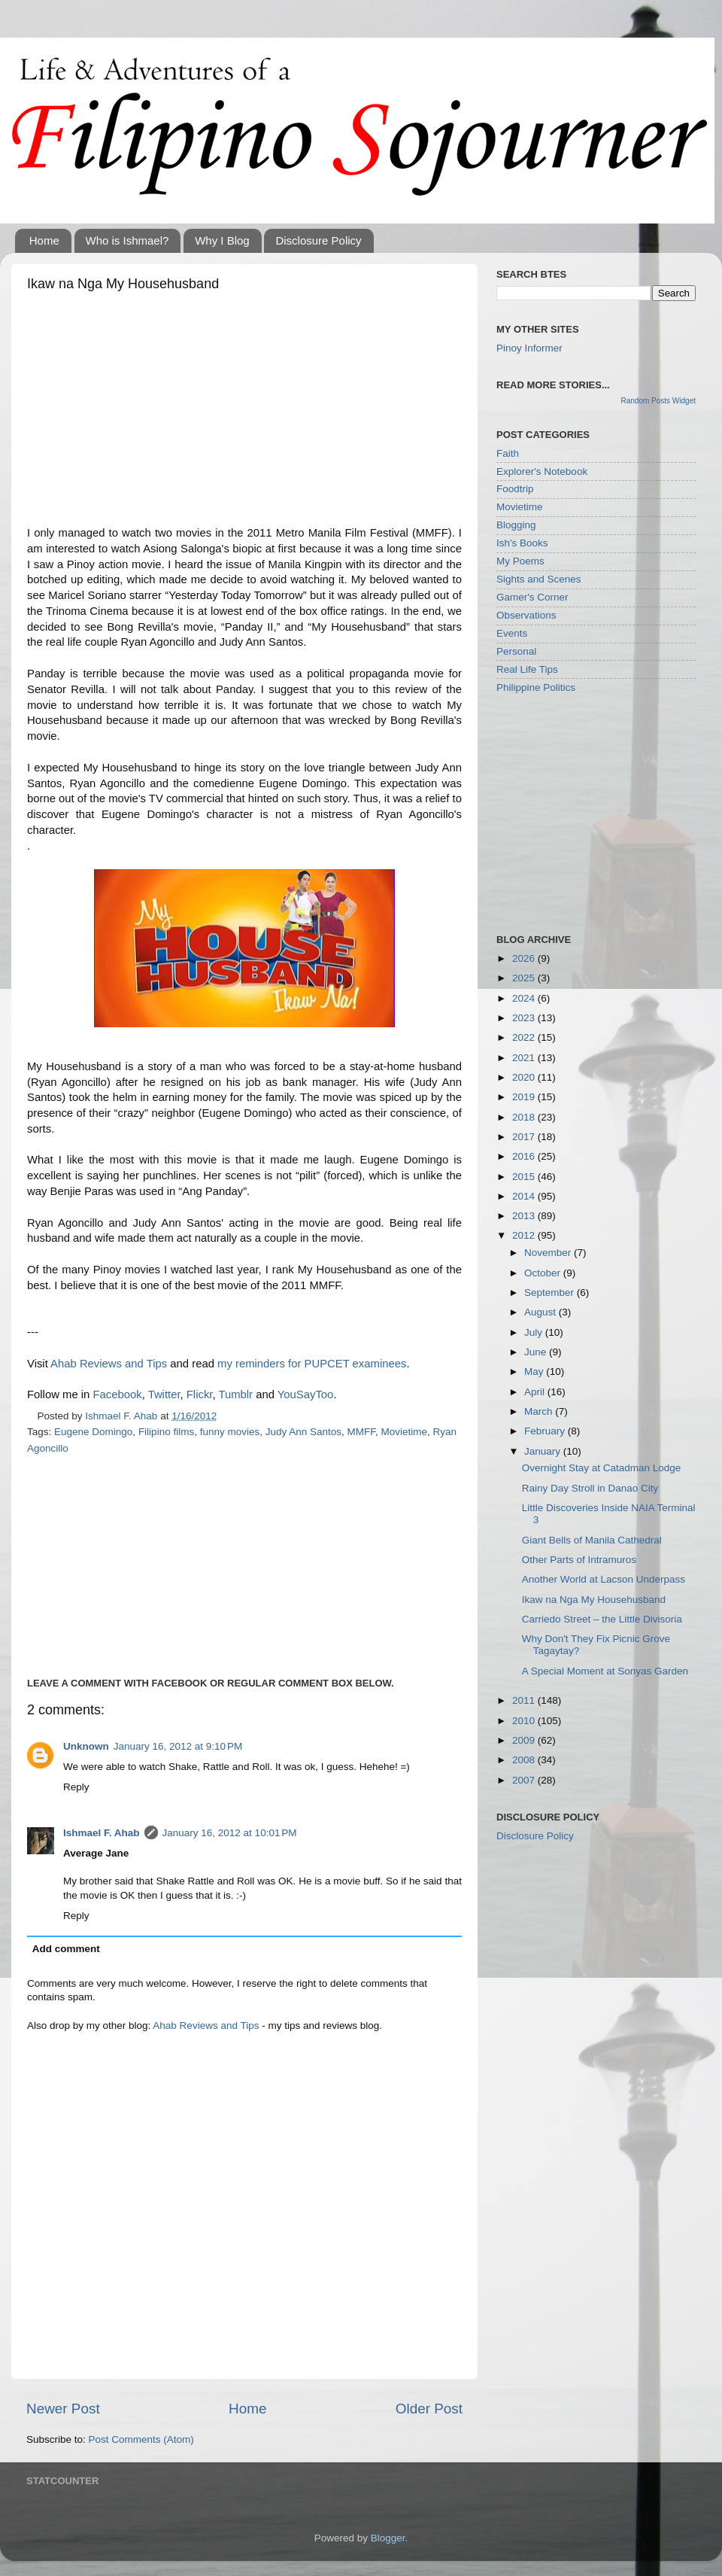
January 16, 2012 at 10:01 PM (229, 1832)
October (543, 1273)
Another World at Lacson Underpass (603, 1579)
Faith (507, 453)
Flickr (200, 1394)
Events (511, 633)
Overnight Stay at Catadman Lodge (601, 1468)
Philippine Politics (535, 687)
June (536, 1352)
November (549, 1252)
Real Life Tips (527, 669)
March (539, 1411)
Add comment (66, 1948)
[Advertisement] (244, 412)
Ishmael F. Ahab (101, 1832)
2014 (525, 1196)
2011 (525, 1700)
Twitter (164, 1394)
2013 (525, 1215)
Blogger (388, 2538)
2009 (525, 1740)
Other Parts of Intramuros (579, 1559)
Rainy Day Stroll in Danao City (590, 1488)
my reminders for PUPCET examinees (311, 1364)
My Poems (520, 561)
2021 (525, 1057)
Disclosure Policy (318, 240)
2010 (525, 1720)
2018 (525, 1117)
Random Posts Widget (658, 401)
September (550, 1292)
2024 (525, 998)
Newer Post (63, 2408)
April (536, 1391)
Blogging (516, 525)
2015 (525, 1176)
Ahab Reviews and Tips (108, 1364)
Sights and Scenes (538, 579)
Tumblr (235, 1394)
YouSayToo (306, 1394)
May (535, 1371)
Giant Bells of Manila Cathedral (592, 1540)
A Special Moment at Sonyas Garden (605, 1671)
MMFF (361, 1431)
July (534, 1332)
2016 (525, 1156)
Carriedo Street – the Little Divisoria (602, 1619)
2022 (525, 1037)
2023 (525, 1017)
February (546, 1431)
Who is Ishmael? (127, 240)
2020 (525, 1077)
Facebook (117, 1394)
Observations (526, 615)
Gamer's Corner (532, 597)
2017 (525, 1136)
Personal (516, 651)
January (543, 1451)
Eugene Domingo (93, 1431)
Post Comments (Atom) (141, 2439)
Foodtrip (515, 488)
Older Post (429, 2408)
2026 (525, 958)
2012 (525, 1235)
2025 (525, 978)
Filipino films (166, 1431)
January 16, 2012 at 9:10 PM (178, 1746)
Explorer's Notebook (541, 471)
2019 (525, 1096)
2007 (525, 1780)
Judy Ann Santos (303, 1431)
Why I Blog (222, 240)
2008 (525, 1759)
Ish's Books (522, 543)
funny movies (230, 1431)
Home (44, 240)
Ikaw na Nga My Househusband (594, 1599)
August (541, 1312)
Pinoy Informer (529, 348)
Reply (76, 1787)
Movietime (404, 1431)
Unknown (86, 1746)
